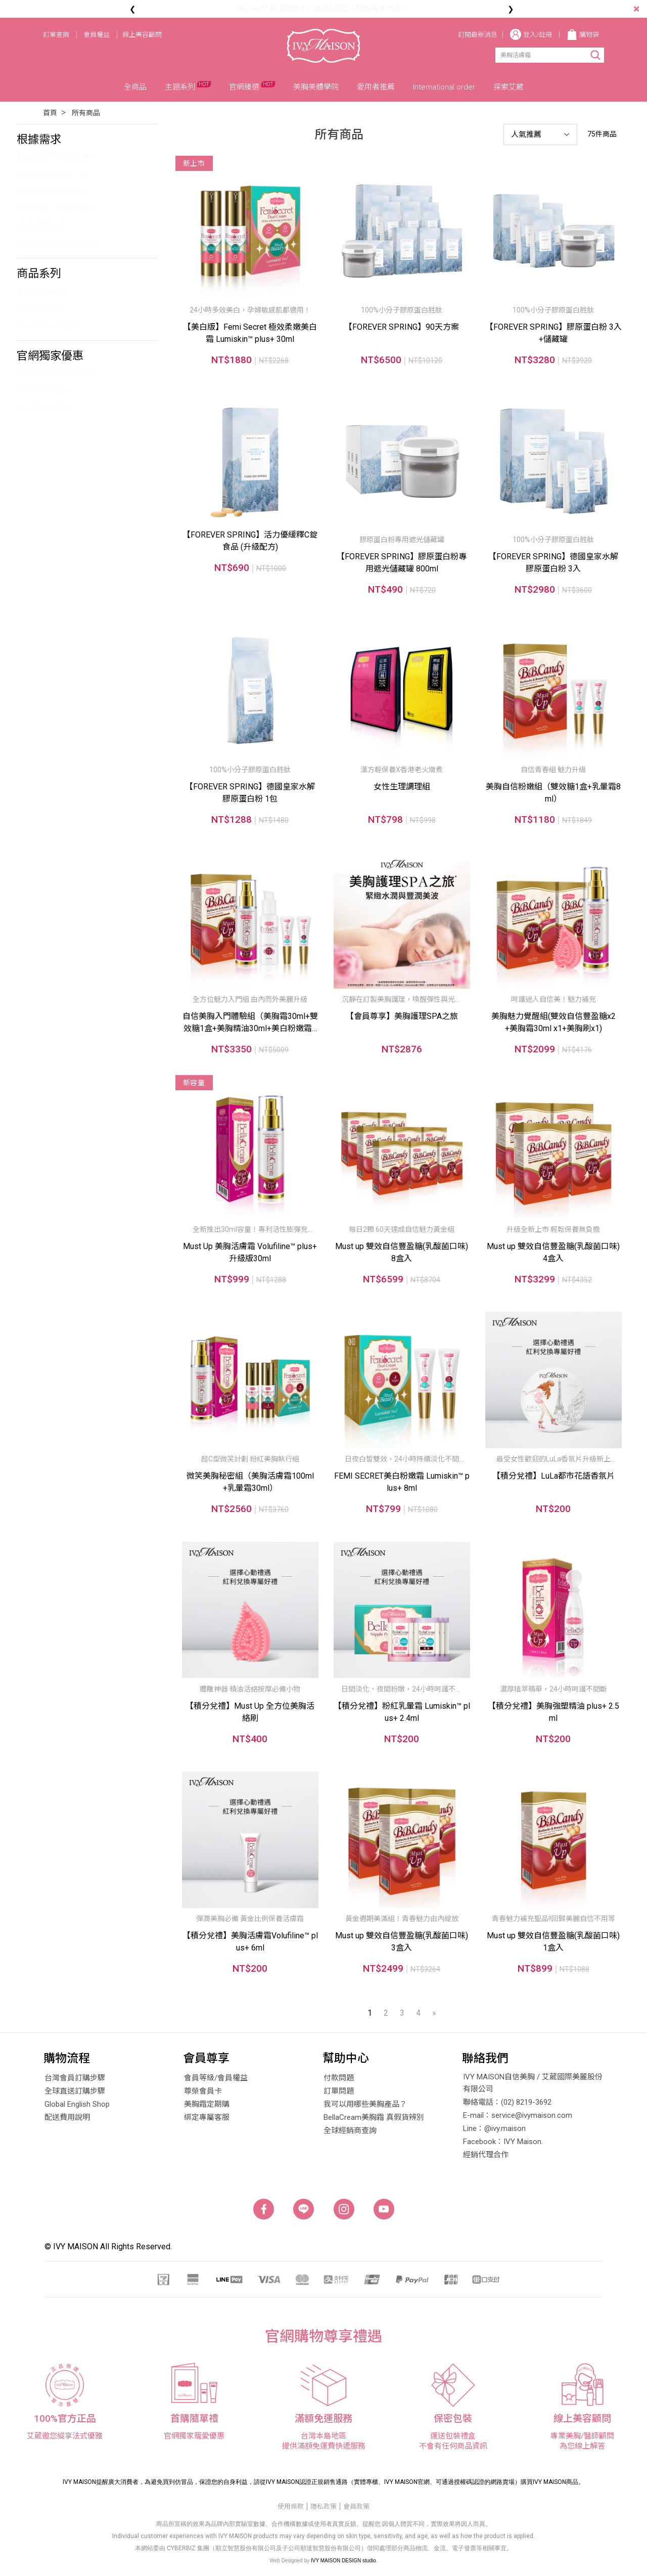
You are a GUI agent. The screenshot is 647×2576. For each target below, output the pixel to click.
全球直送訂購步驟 (74, 2091)
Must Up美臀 (41, 308)
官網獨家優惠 (50, 355)
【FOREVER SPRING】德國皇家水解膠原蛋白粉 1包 (250, 793)
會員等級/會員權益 (216, 2077)
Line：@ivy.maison (494, 2128)
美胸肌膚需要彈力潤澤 (58, 243)
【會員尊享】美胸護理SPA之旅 (402, 1016)
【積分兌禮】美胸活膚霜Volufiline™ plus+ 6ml (250, 1941)
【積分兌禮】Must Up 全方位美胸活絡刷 (250, 1712)
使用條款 (291, 2506)
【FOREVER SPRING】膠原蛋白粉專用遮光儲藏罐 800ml (402, 562)
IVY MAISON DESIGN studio (343, 2560)
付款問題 (339, 2077)
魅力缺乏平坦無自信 (54, 156)
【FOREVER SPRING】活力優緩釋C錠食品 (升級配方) (249, 541)
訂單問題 (339, 2091)
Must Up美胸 (41, 290)
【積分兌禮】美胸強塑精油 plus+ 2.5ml (553, 1712)
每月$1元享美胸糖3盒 (57, 373)
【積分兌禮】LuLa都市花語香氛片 (553, 1476)
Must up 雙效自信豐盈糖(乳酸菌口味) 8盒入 (401, 1252)
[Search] (538, 55)
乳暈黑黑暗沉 (42, 226)
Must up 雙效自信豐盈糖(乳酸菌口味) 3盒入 (401, 1941)
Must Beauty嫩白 (48, 325)
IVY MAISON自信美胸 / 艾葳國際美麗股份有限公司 (533, 2083)
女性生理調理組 (402, 786)
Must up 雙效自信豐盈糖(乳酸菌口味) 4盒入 (553, 1252)
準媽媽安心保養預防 (54, 208)
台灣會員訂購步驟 (74, 2077)
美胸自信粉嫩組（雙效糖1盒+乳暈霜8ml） (553, 793)
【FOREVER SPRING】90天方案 (401, 327)
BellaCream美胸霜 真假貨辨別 (374, 2117)
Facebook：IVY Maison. (503, 2141)
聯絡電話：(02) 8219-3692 (507, 2102)
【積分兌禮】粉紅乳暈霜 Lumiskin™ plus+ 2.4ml (402, 1712)
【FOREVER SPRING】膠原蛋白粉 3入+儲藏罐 (553, 333)
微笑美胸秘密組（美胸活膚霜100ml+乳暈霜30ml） (250, 1482)
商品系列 (39, 273)
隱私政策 (323, 2506)
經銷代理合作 (486, 2154)
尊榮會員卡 (203, 2091)
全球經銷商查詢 (350, 2130)
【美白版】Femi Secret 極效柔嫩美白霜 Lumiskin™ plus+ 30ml (250, 333)
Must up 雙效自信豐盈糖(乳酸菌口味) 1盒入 (553, 1941)
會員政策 (356, 2506)
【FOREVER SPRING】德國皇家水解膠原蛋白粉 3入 (553, 562)
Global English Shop (77, 2104)
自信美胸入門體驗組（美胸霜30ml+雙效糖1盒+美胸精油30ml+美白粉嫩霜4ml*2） (250, 1023)
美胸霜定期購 (42, 408)
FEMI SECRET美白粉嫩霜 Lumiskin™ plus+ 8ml (402, 1482)
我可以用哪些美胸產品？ (365, 2104)
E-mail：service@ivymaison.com (517, 2115)
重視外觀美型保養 (50, 191)
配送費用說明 (67, 2117)
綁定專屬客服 (206, 2117)
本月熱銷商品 (42, 390)
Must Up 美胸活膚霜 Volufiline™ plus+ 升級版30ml (250, 1252)
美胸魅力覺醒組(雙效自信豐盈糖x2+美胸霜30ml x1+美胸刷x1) (553, 1022)
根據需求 (39, 139)
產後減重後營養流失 (54, 174)
